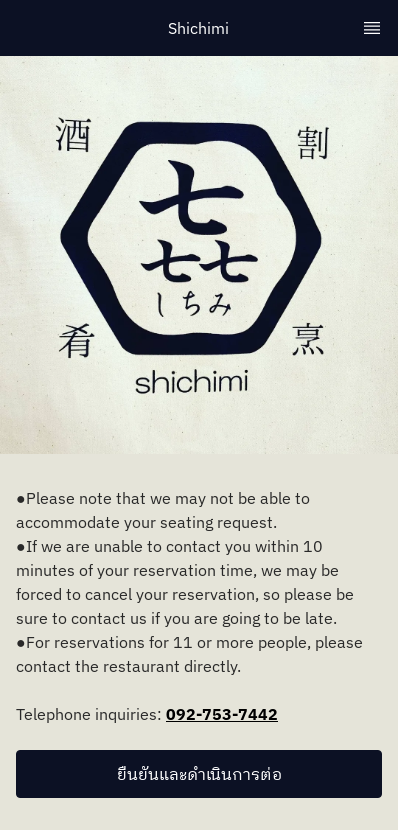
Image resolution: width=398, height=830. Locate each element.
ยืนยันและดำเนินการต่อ (199, 774)
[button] (199, 774)
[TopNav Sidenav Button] (372, 28)
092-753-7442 (222, 714)
